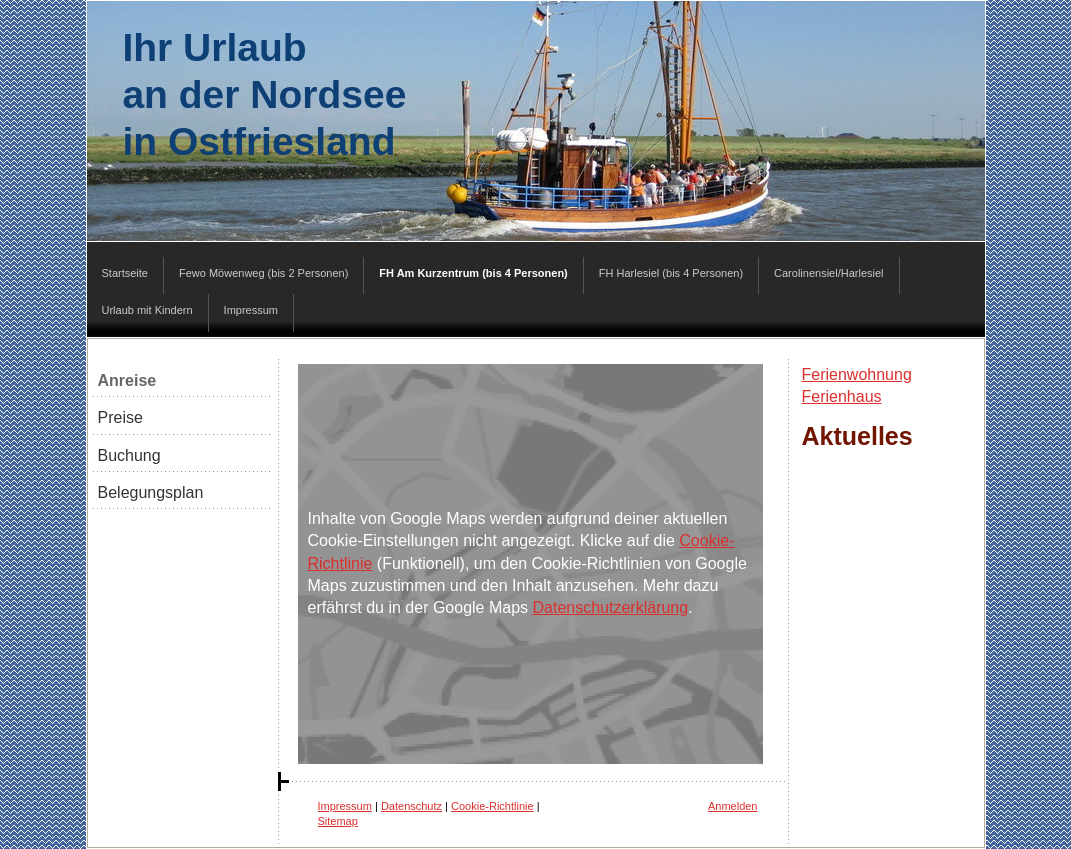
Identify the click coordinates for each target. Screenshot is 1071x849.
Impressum (345, 806)
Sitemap (338, 821)
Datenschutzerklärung (611, 607)
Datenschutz (411, 806)
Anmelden (733, 806)
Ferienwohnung (857, 374)
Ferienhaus (842, 396)
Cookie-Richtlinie (492, 806)
